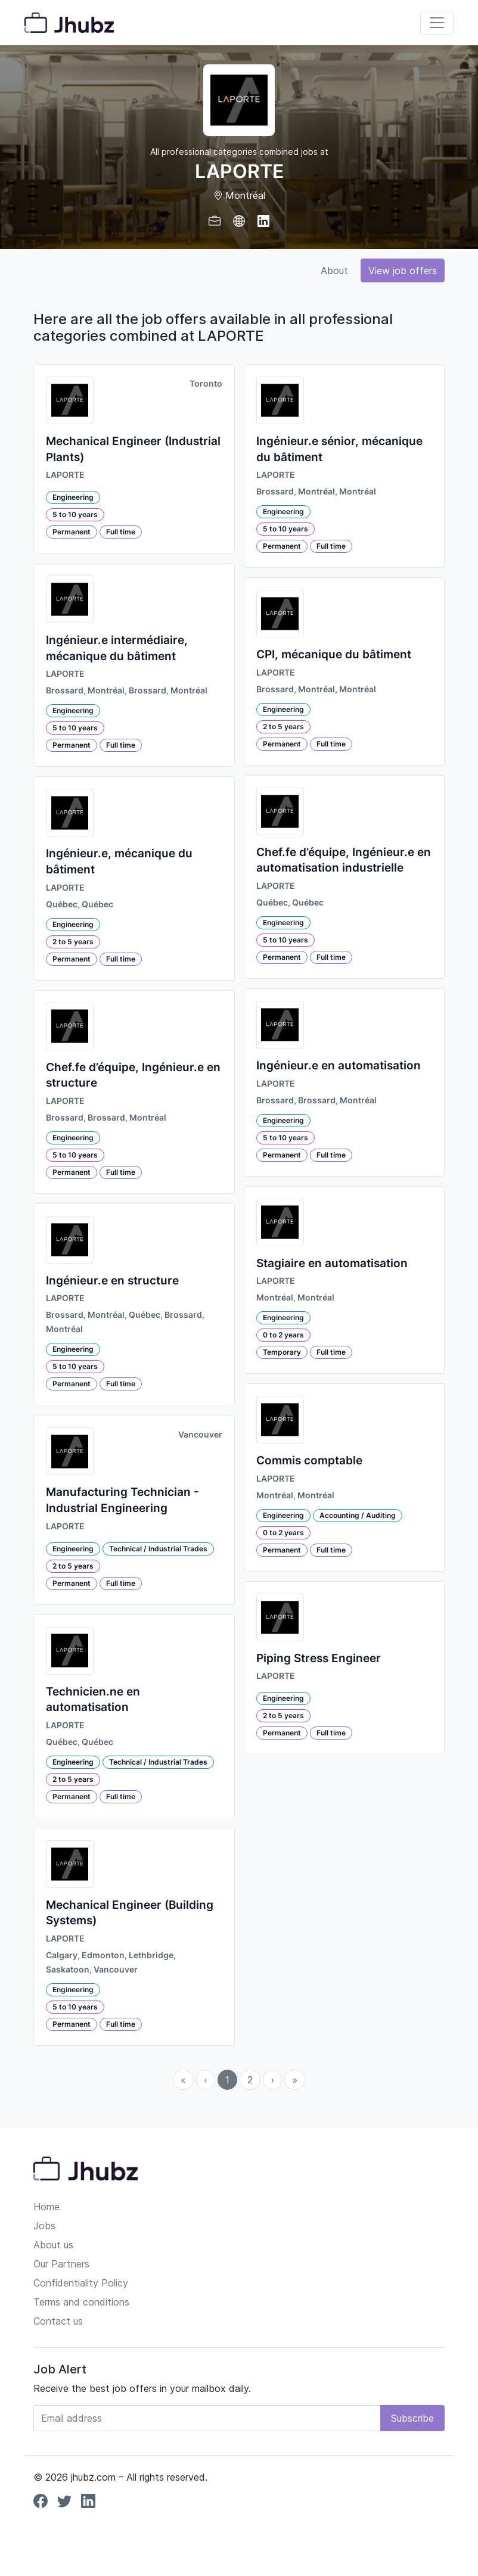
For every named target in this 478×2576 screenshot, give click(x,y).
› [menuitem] (272, 2080)
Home (46, 2207)
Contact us (58, 2321)
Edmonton (103, 1955)
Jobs (44, 2226)
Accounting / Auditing (357, 1515)
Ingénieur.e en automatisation (338, 1065)
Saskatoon (67, 1969)
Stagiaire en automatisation (332, 1263)
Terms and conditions (81, 2302)
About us (53, 2245)
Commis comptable (309, 1460)
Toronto (206, 383)
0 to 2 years (283, 1334)
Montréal (106, 690)
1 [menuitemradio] (227, 2080)
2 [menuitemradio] (250, 2080)
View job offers (402, 270)
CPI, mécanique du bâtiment (333, 654)
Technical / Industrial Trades (158, 1548)
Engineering (73, 497)
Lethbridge (151, 1955)
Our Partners (61, 2264)
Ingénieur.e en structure (112, 1280)
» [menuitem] (294, 2080)
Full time (120, 531)
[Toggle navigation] (437, 23)
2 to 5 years (73, 941)
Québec (61, 904)
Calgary (61, 1955)
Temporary (282, 1352)
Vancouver (200, 1434)
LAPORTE (65, 475)
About (334, 270)
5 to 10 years (75, 514)
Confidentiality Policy (80, 2283)
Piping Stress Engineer (318, 1658)
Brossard (64, 690)
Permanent (71, 531)
